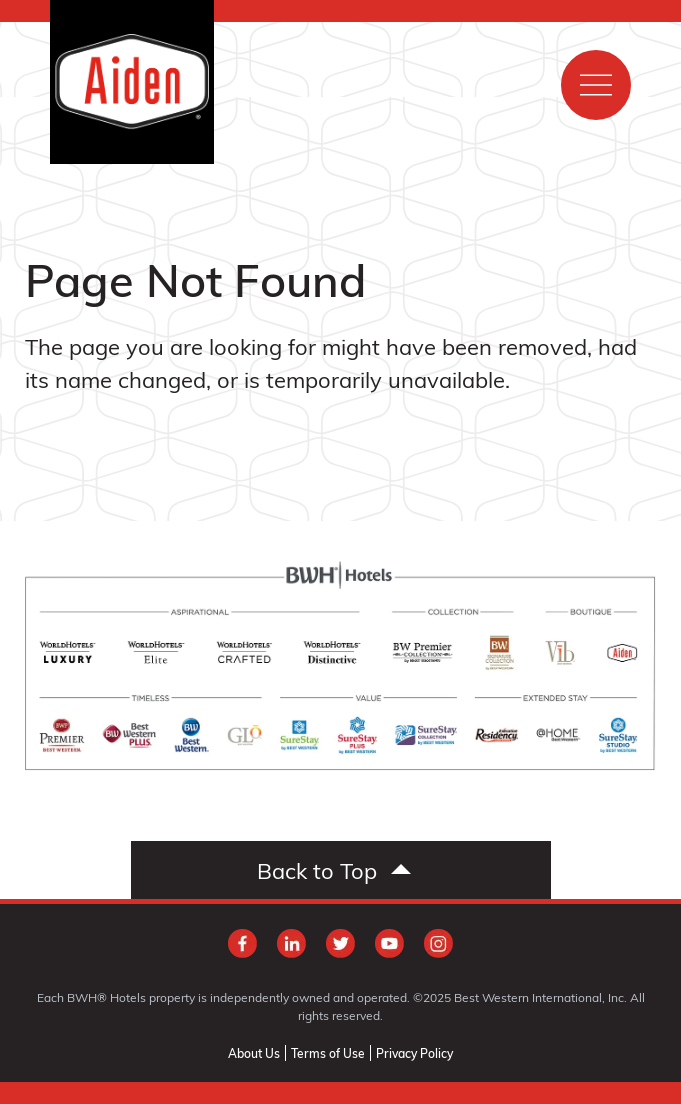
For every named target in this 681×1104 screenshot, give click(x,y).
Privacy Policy (414, 1053)
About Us (254, 1053)
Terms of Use (328, 1053)
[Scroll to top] (341, 870)
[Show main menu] (596, 85)
